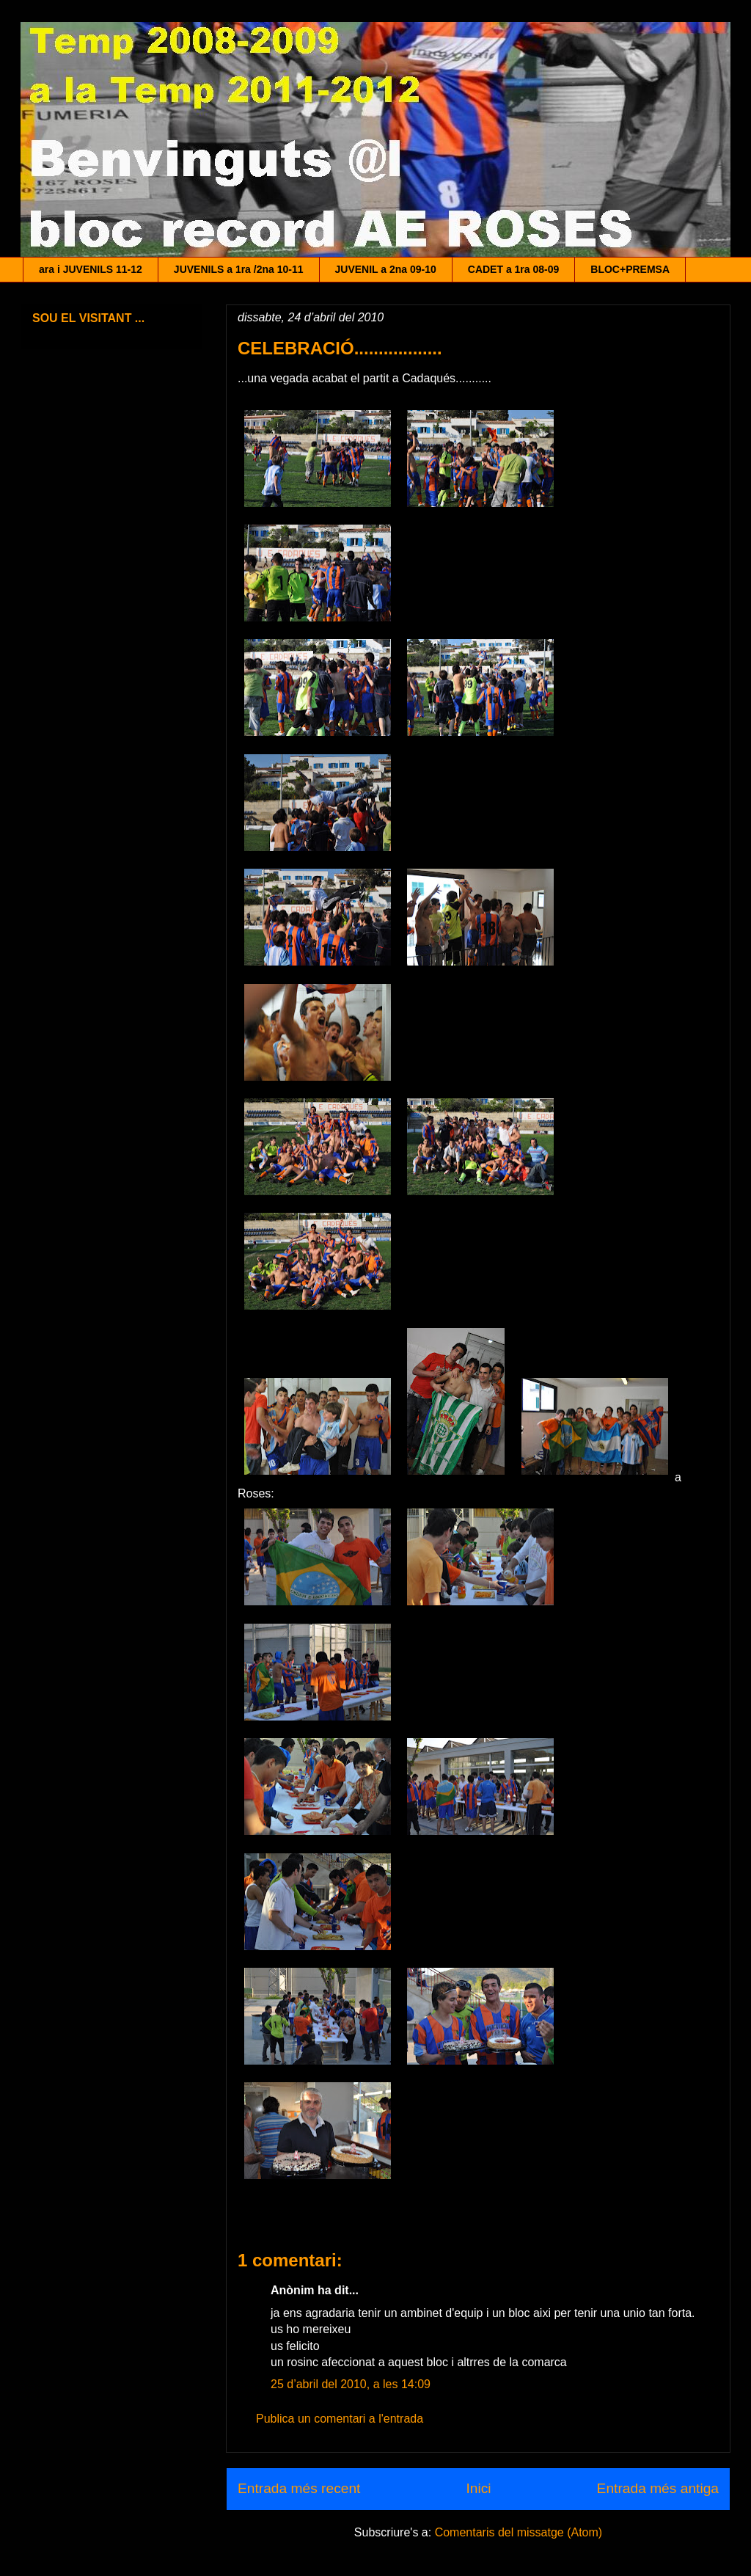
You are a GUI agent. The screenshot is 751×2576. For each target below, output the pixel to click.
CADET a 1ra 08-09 (514, 269)
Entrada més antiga (658, 2488)
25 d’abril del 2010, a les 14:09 (351, 2384)
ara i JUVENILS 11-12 (90, 269)
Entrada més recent (299, 2488)
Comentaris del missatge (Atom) (519, 2532)
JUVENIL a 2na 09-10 (385, 269)
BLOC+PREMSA (630, 269)
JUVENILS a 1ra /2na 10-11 (239, 269)
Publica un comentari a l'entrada (339, 2418)
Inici (478, 2488)
